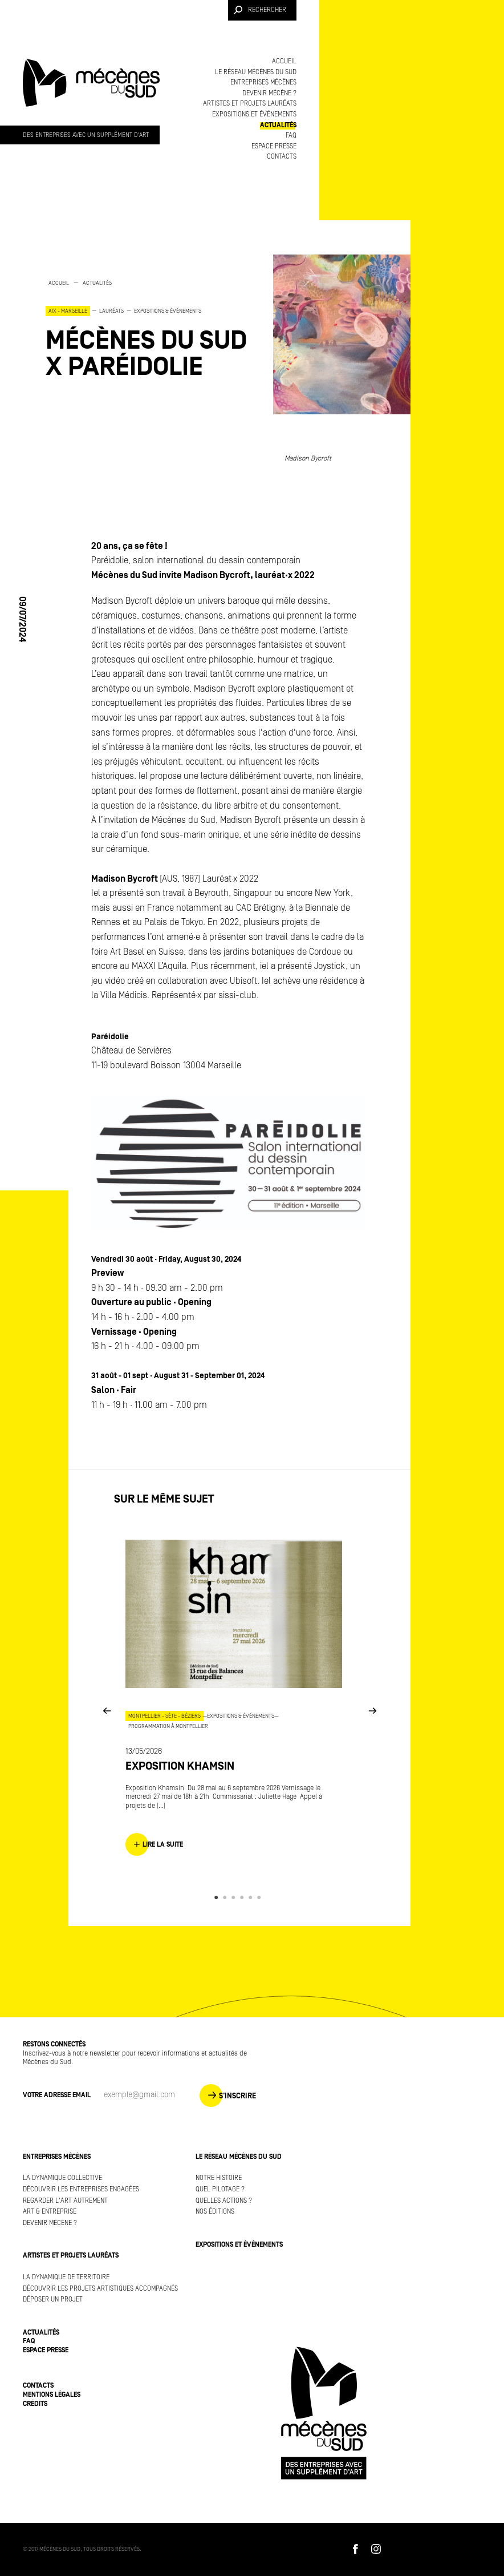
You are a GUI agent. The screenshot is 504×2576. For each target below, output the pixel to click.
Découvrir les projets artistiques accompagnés (100, 2288)
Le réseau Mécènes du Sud (255, 72)
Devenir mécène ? (269, 93)
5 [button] (252, 1897)
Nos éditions (215, 2211)
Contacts (281, 156)
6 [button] (261, 1897)
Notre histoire (219, 2178)
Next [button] (372, 1710)
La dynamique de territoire (66, 2277)
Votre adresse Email (57, 2095)
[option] (148, 329)
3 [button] (235, 1897)
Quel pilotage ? (220, 2189)
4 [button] (243, 1897)
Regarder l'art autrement (65, 2200)
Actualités (278, 125)
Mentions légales (51, 2395)
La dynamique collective (62, 2178)
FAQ (291, 135)
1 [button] (218, 1897)
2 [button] (226, 1897)
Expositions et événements (254, 114)
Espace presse (273, 146)
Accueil (284, 61)
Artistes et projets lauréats (249, 103)
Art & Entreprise (49, 2211)
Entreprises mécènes (263, 82)
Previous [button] (107, 1710)
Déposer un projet (53, 2299)
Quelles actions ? (224, 2200)
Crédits (35, 2404)
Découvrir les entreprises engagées (81, 2189)
